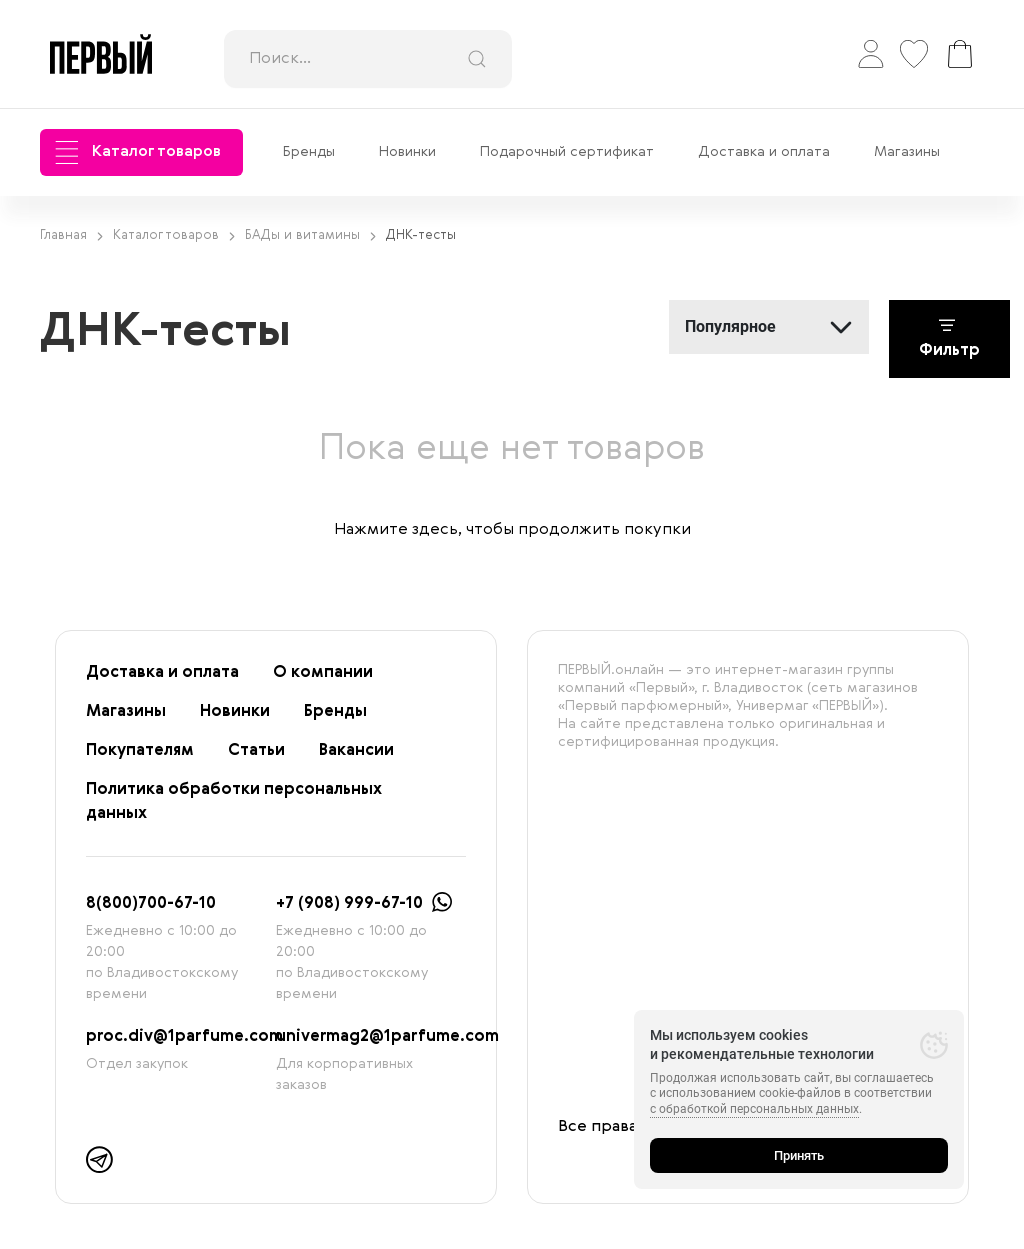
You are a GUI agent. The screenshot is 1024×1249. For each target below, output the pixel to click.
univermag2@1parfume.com (387, 1037)
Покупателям (140, 751)
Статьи (256, 751)
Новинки (407, 152)
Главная (71, 235)
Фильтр (949, 338)
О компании (323, 673)
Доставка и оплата (764, 152)
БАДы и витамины (310, 235)
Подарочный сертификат (567, 152)
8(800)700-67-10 (151, 904)
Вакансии (356, 751)
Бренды (309, 152)
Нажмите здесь (396, 530)
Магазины (907, 152)
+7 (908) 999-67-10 (349, 904)
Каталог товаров (138, 152)
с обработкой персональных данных (754, 1109)
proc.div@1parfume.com (184, 1037)
